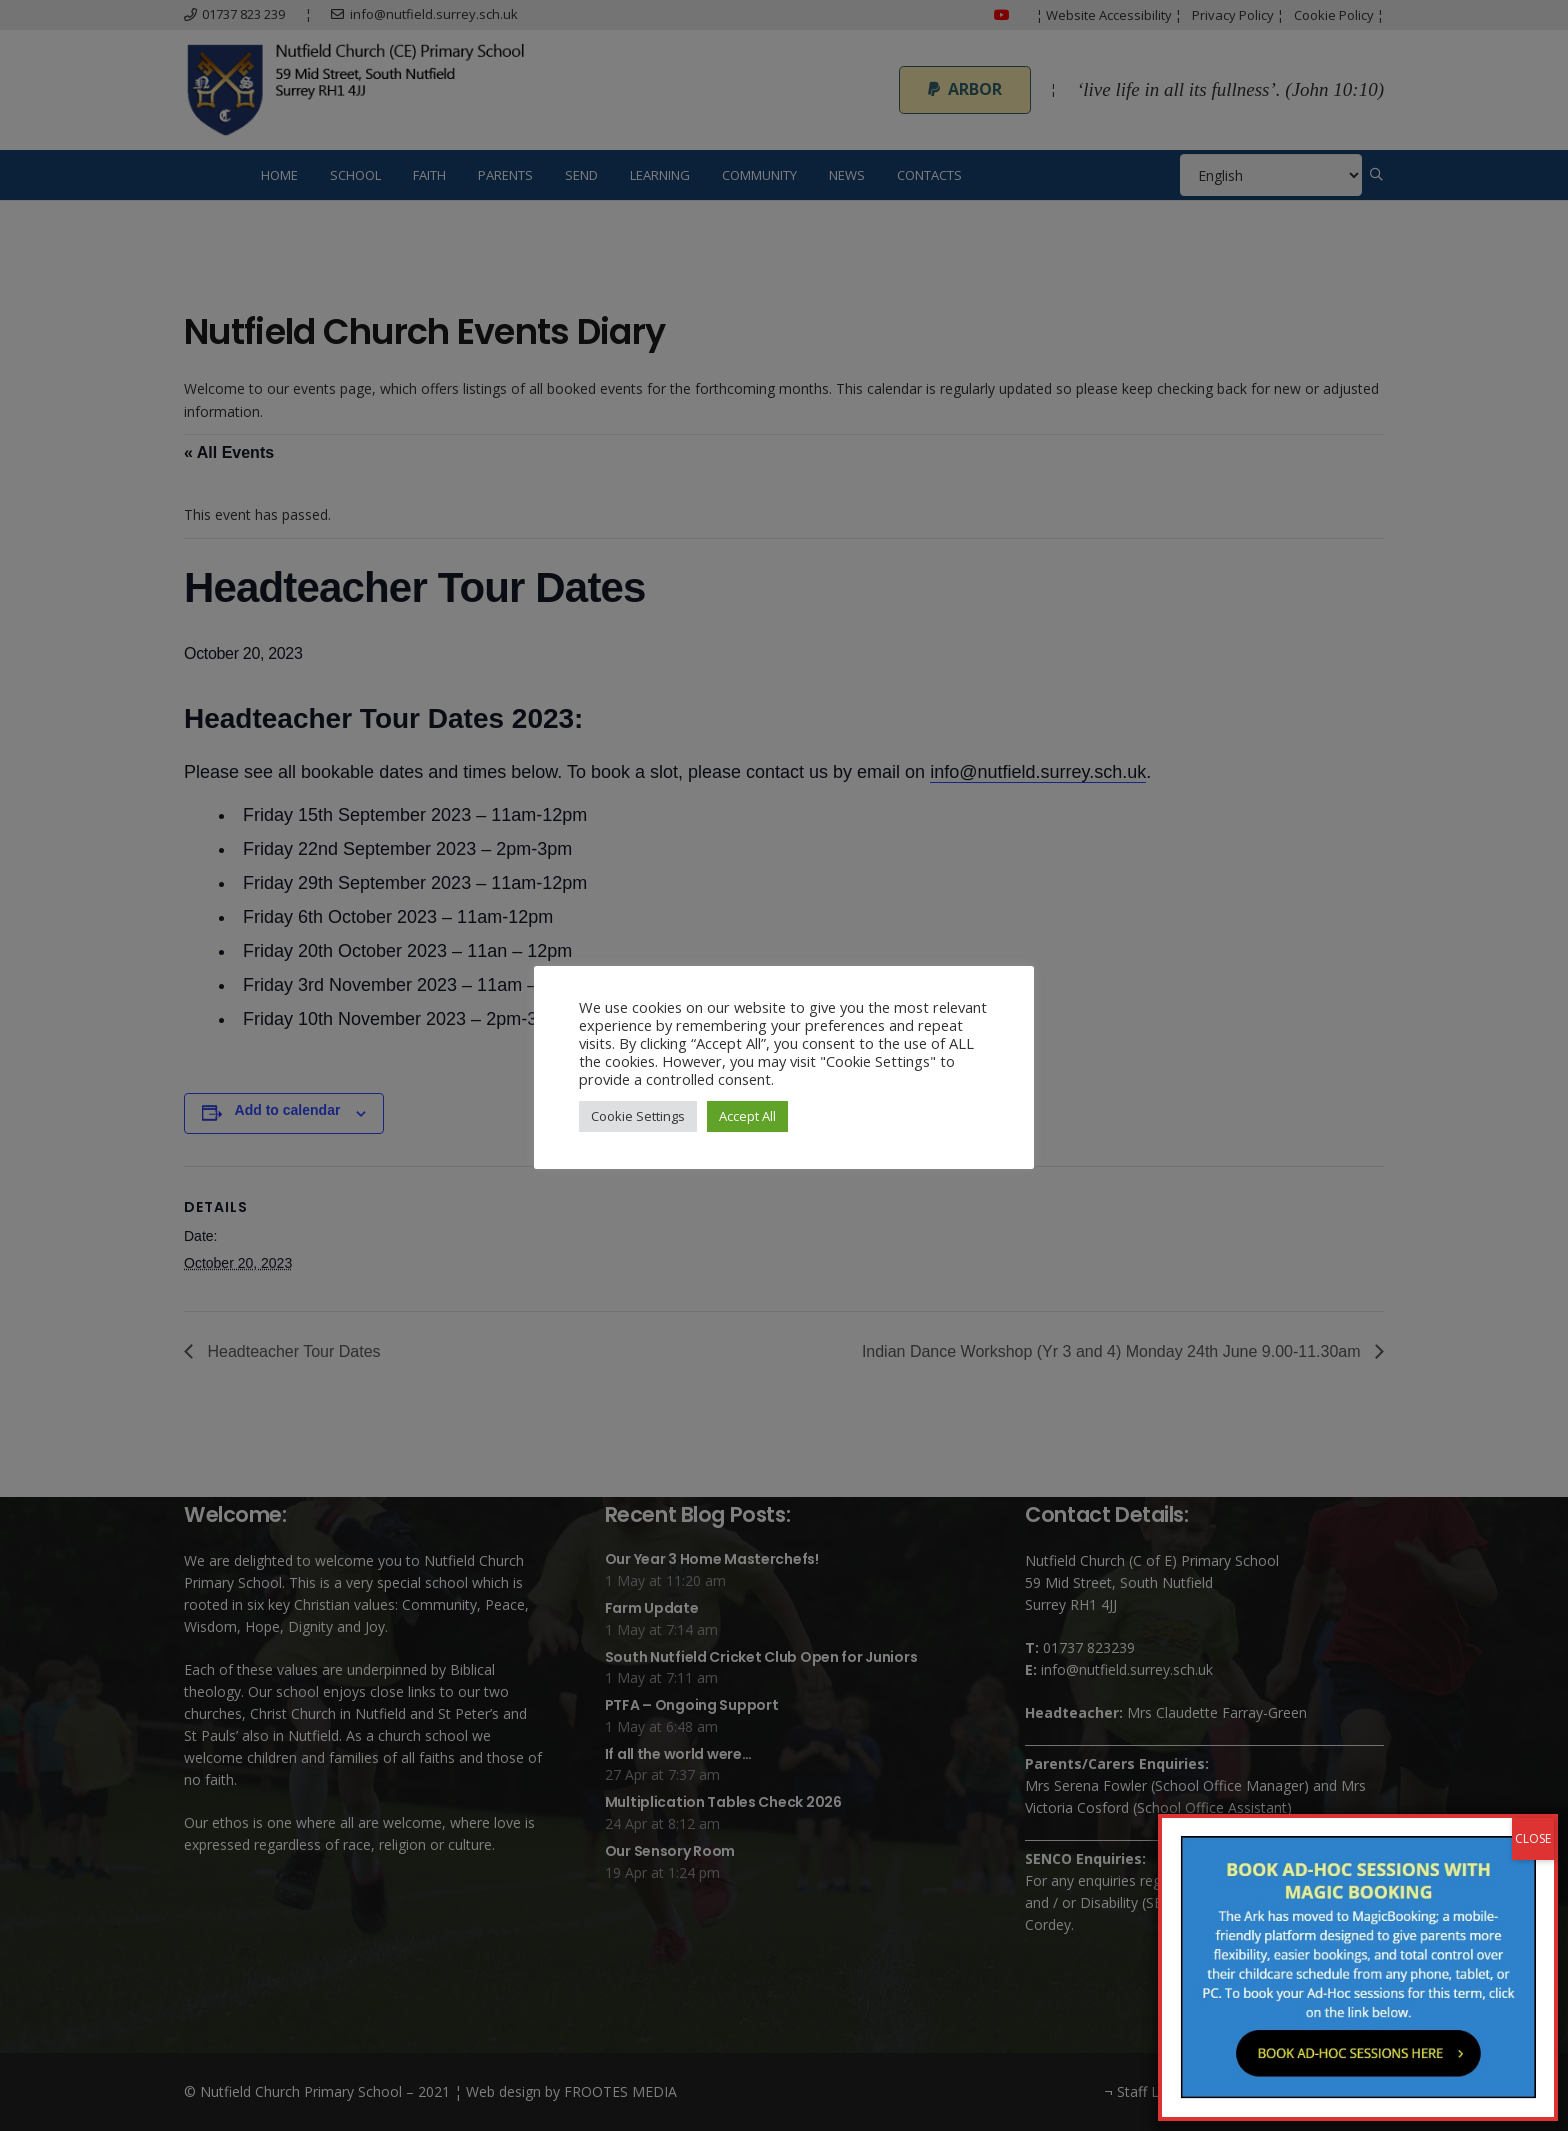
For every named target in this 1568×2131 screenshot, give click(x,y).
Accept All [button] (747, 1116)
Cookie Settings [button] (638, 1116)
